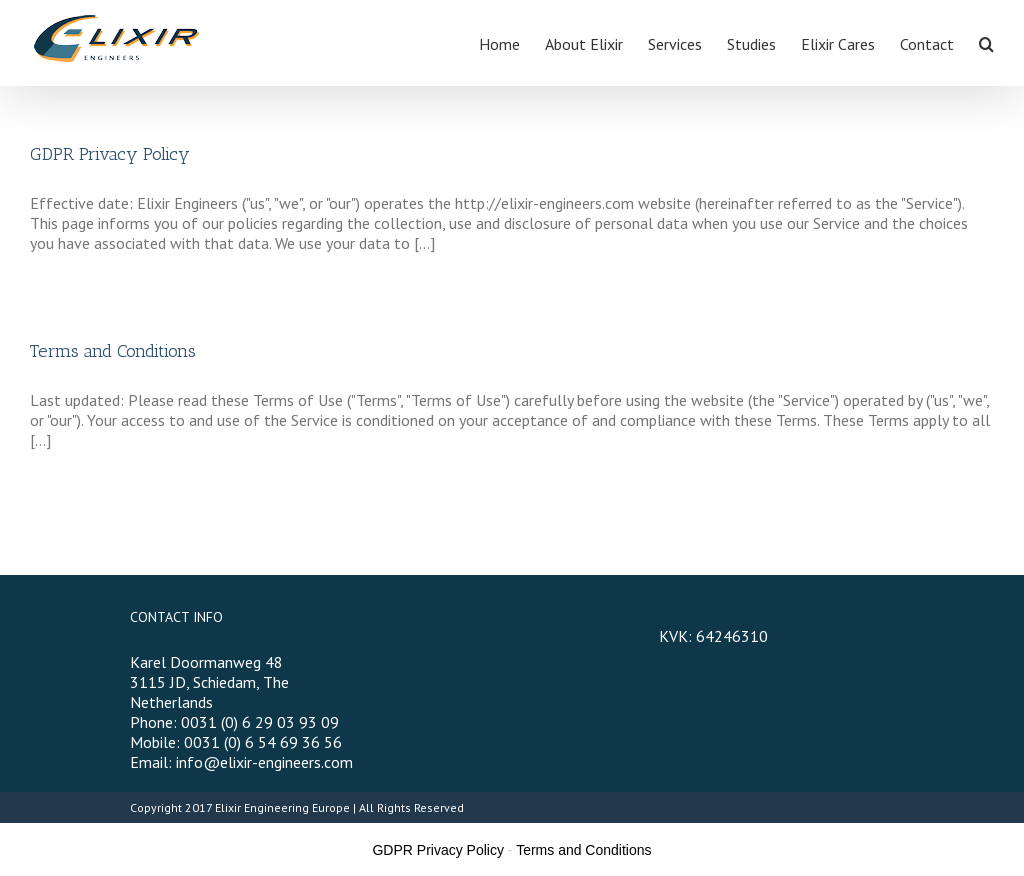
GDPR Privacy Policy (110, 154)
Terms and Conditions (113, 351)
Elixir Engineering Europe (282, 807)
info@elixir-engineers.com (264, 762)
